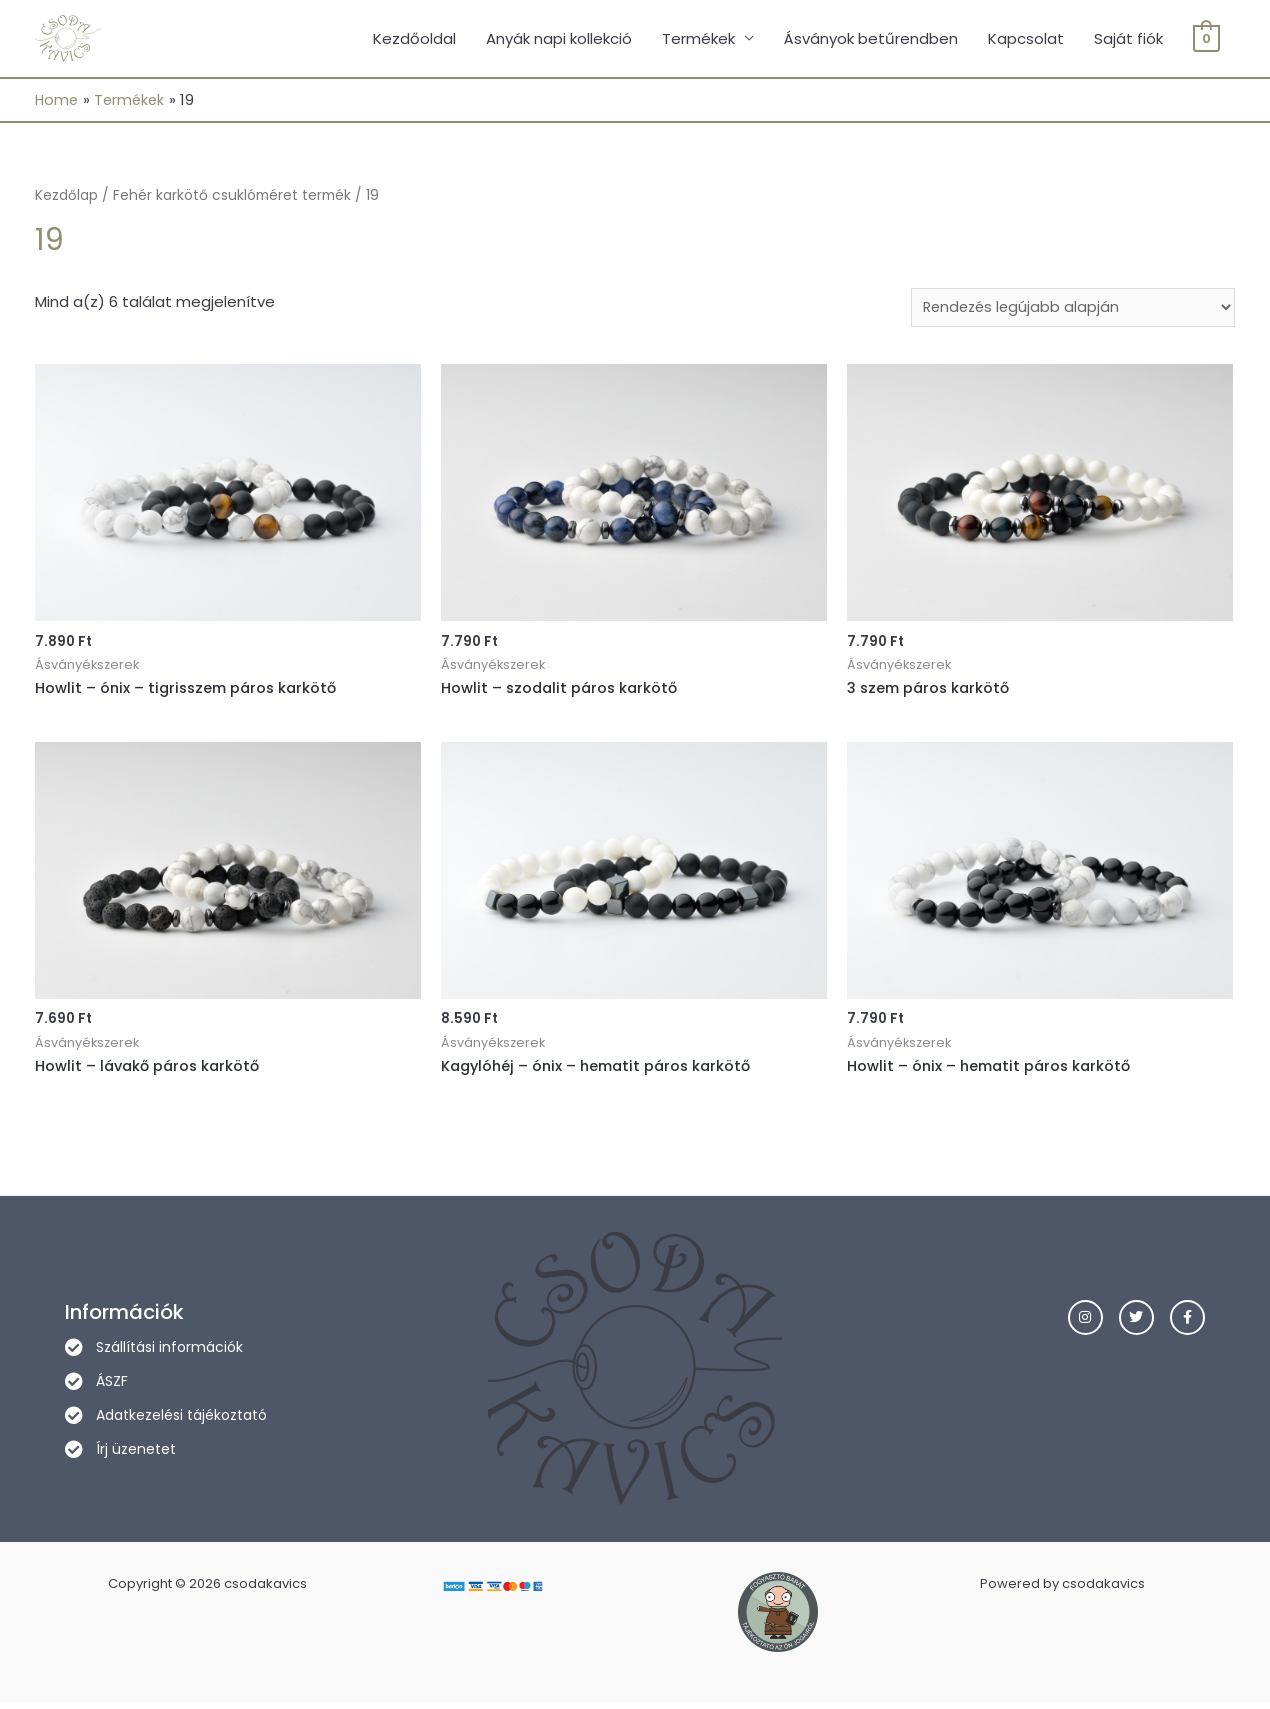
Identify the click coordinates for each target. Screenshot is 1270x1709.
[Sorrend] (1067, 311)
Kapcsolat (1026, 39)
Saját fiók (1128, 39)
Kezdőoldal (414, 39)
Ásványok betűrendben (871, 39)
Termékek (698, 39)
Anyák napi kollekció (559, 39)
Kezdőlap (66, 197)
